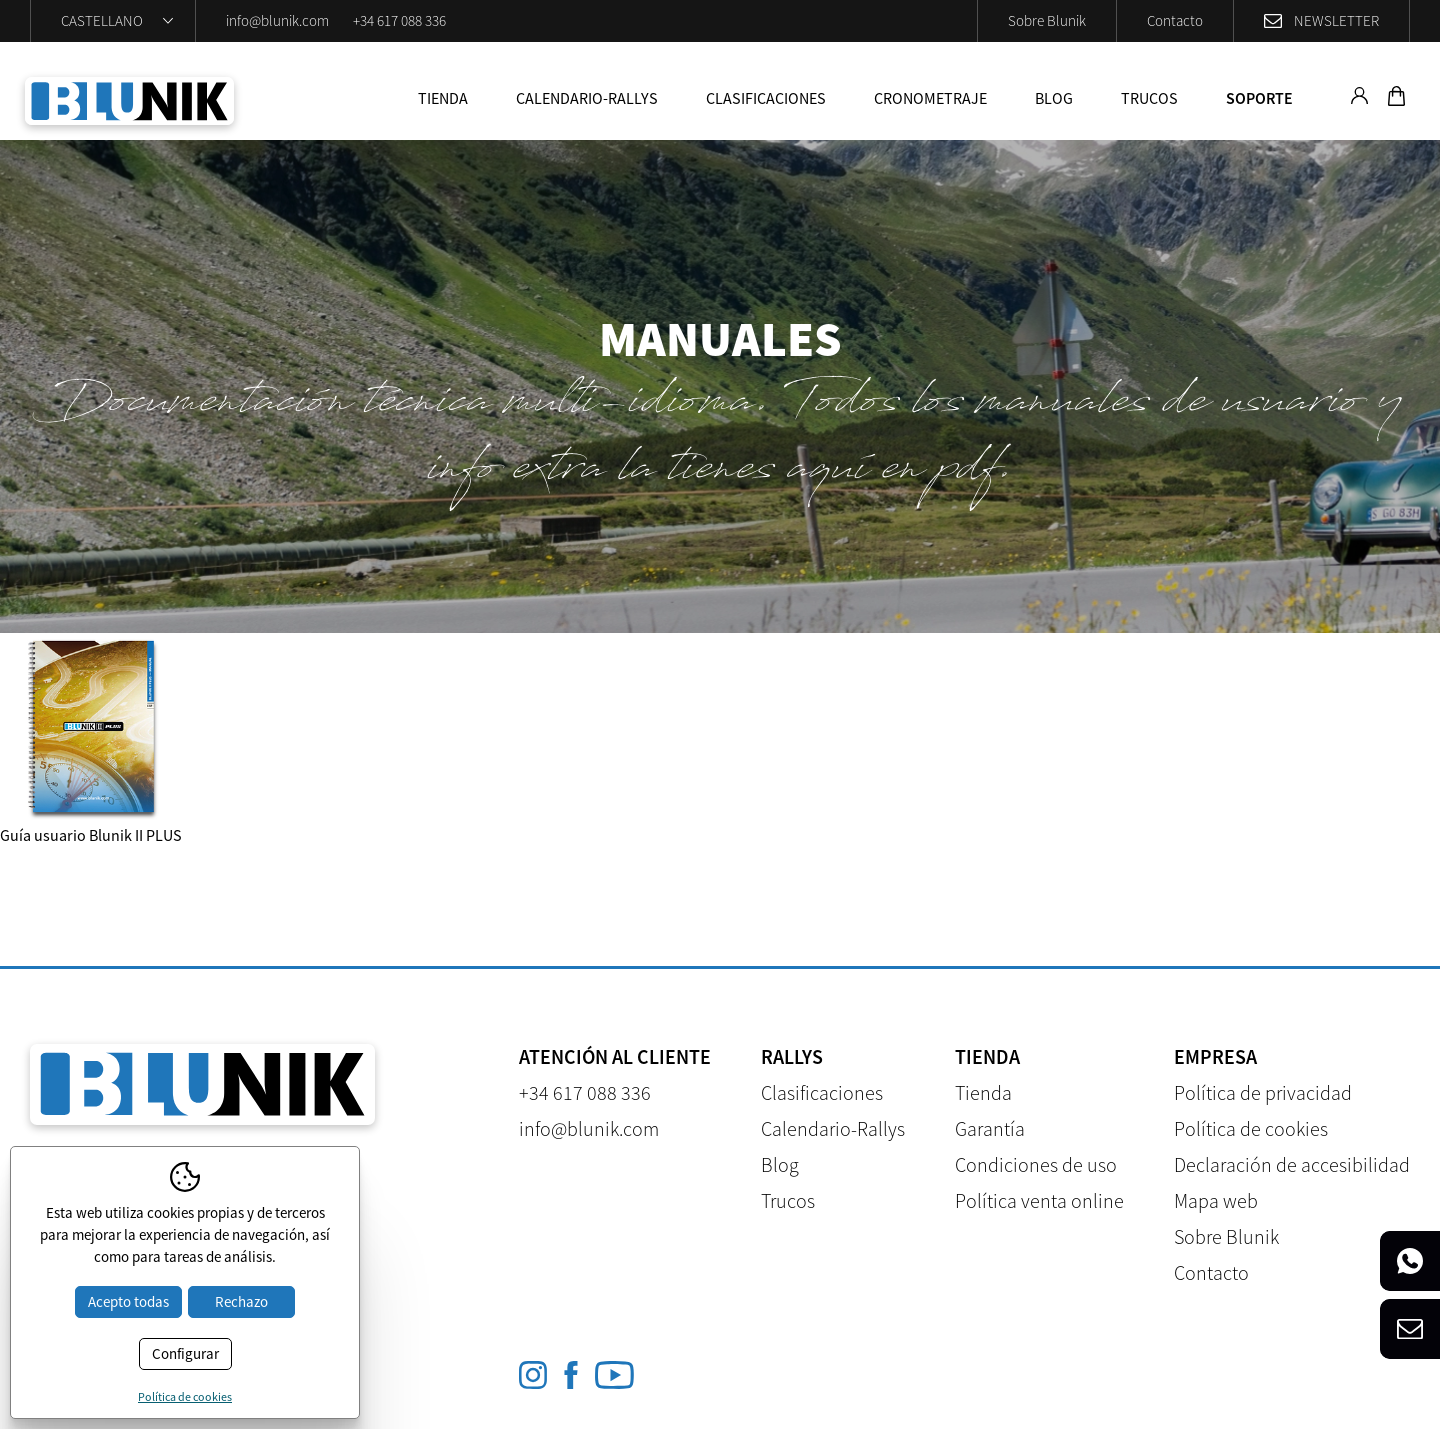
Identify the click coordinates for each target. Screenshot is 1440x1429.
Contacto (1175, 20)
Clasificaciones (766, 98)
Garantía (990, 1128)
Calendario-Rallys (587, 98)
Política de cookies (1251, 1128)
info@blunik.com (277, 20)
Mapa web (1216, 1200)
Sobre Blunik (1047, 20)
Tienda (443, 98)
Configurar (185, 1353)
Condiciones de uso (1036, 1164)
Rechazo (241, 1301)
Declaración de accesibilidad (1292, 1164)
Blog (1054, 98)
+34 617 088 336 (399, 20)
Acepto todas (128, 1301)
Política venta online (1039, 1200)
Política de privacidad (1263, 1092)
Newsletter (1336, 20)
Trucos (1149, 98)
